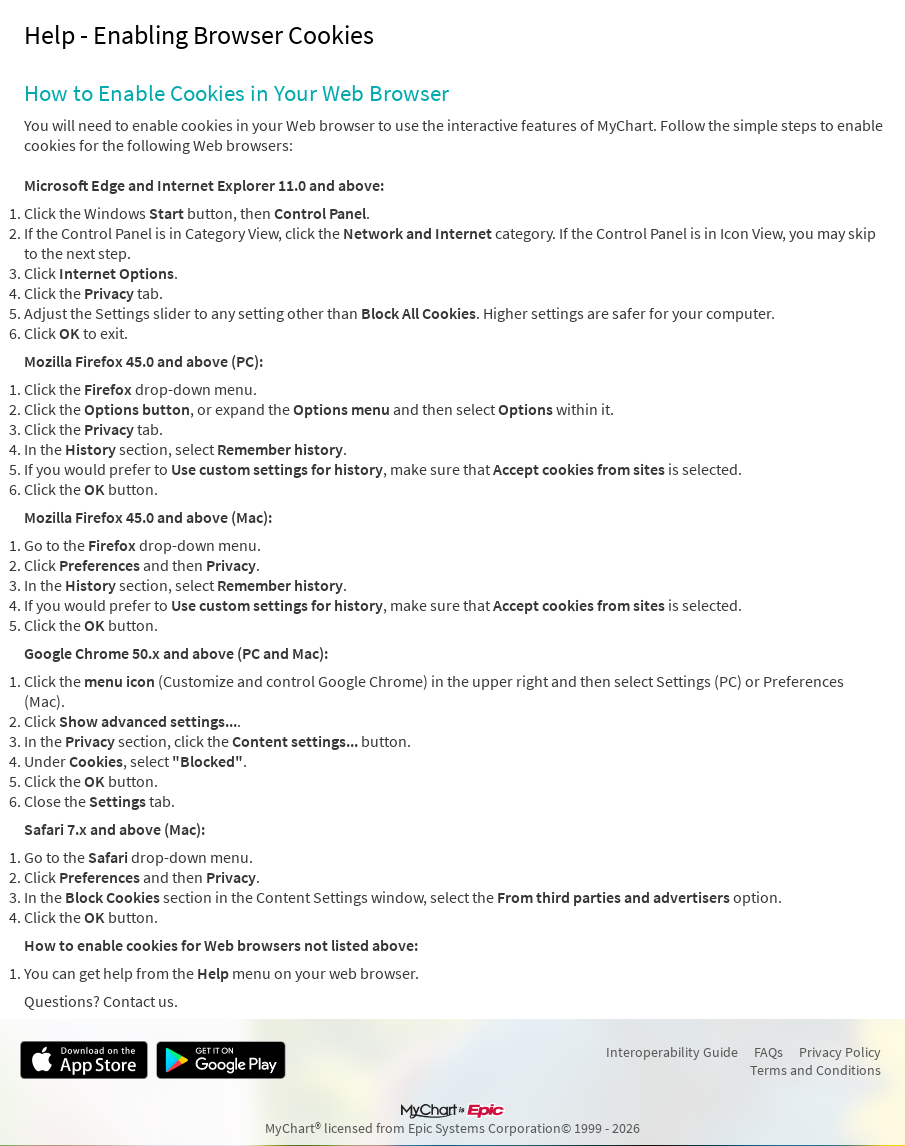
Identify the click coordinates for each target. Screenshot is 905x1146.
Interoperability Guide (672, 1052)
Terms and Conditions (815, 1070)
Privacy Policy (840, 1052)
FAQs (768, 1052)
